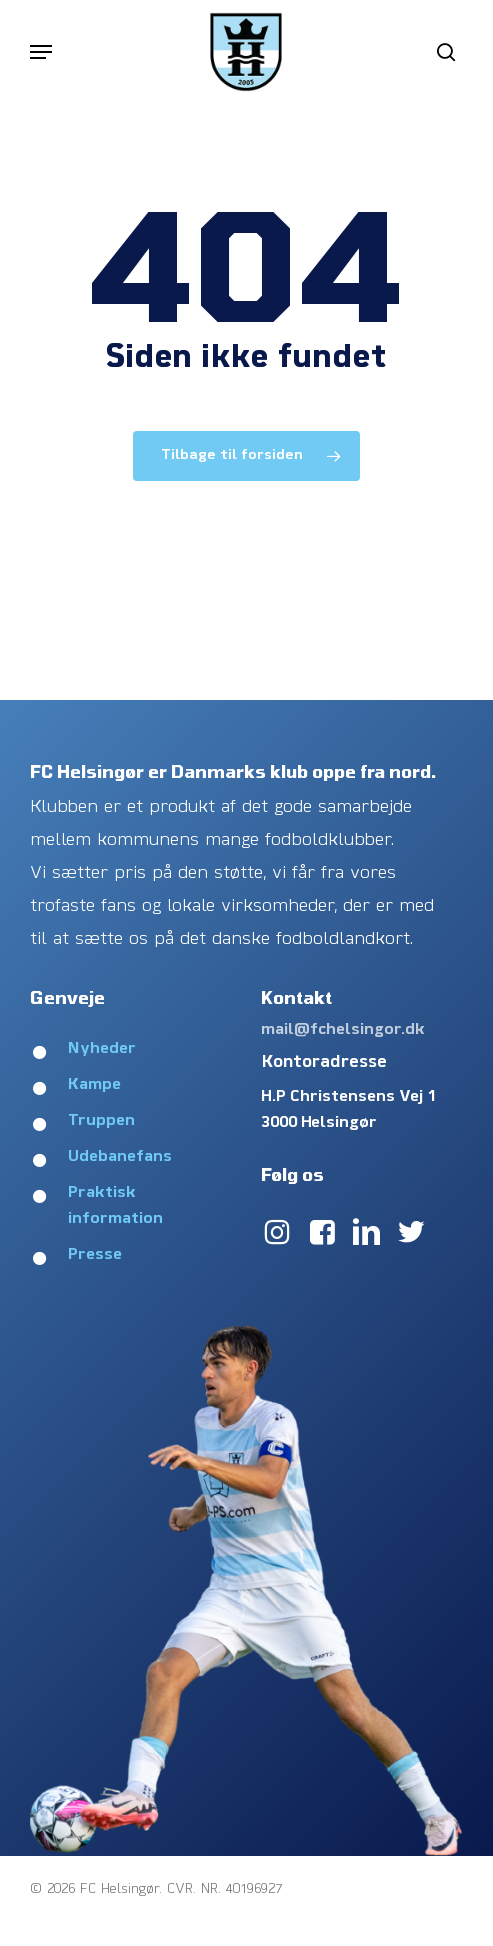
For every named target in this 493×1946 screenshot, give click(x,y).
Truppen (101, 1121)
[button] (41, 52)
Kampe (94, 1085)
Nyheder (102, 1049)
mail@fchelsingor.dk (343, 1030)
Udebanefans (120, 1157)
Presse (95, 1255)
